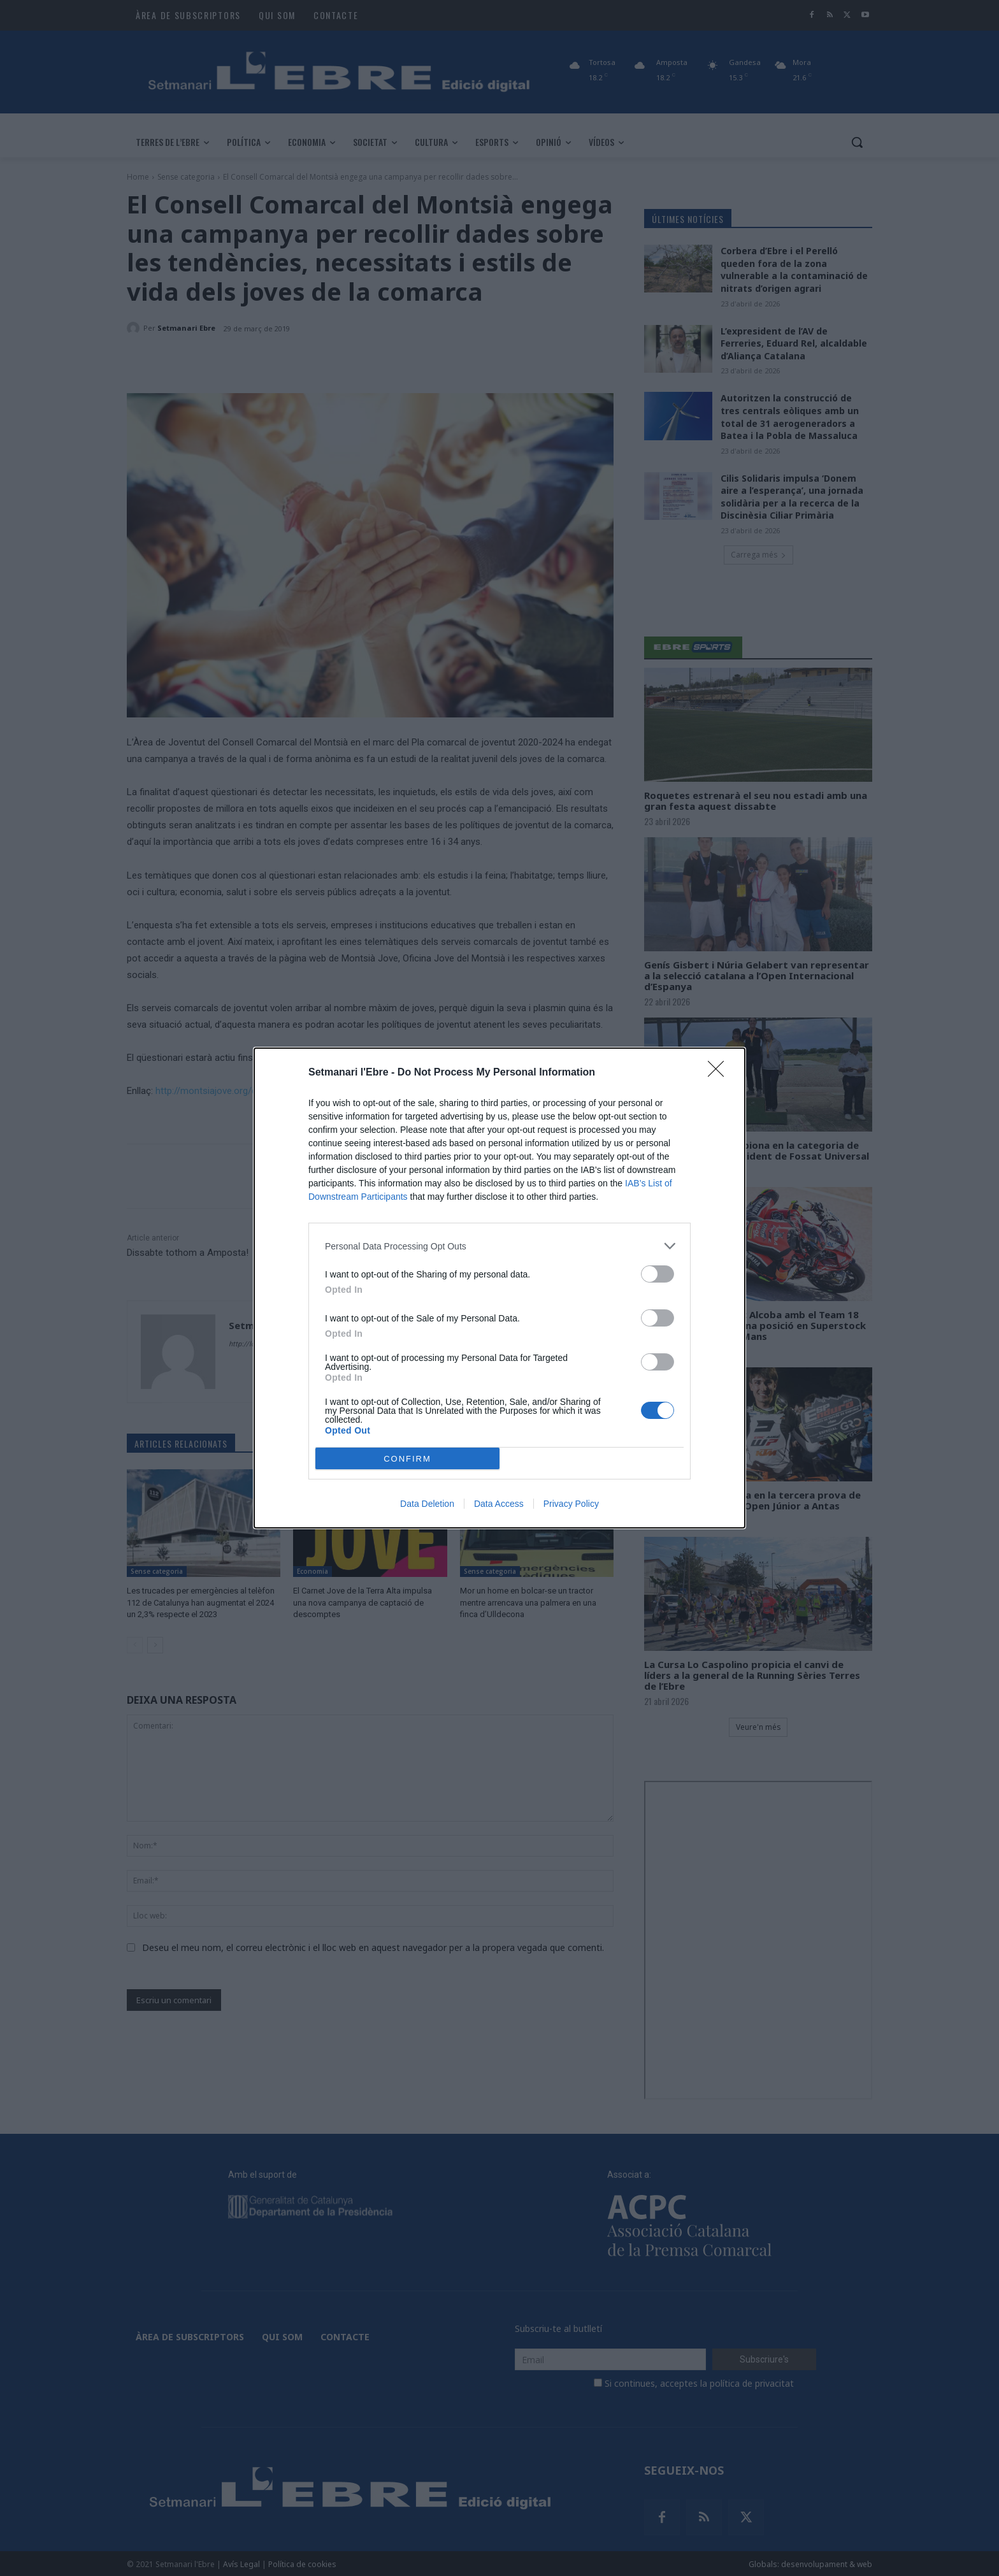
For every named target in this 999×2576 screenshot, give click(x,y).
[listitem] (499, 1246)
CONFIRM (407, 1459)
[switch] (657, 1274)
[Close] (720, 1073)
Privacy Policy (571, 1504)
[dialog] (499, 1288)
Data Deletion (427, 1504)
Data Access (499, 1504)
